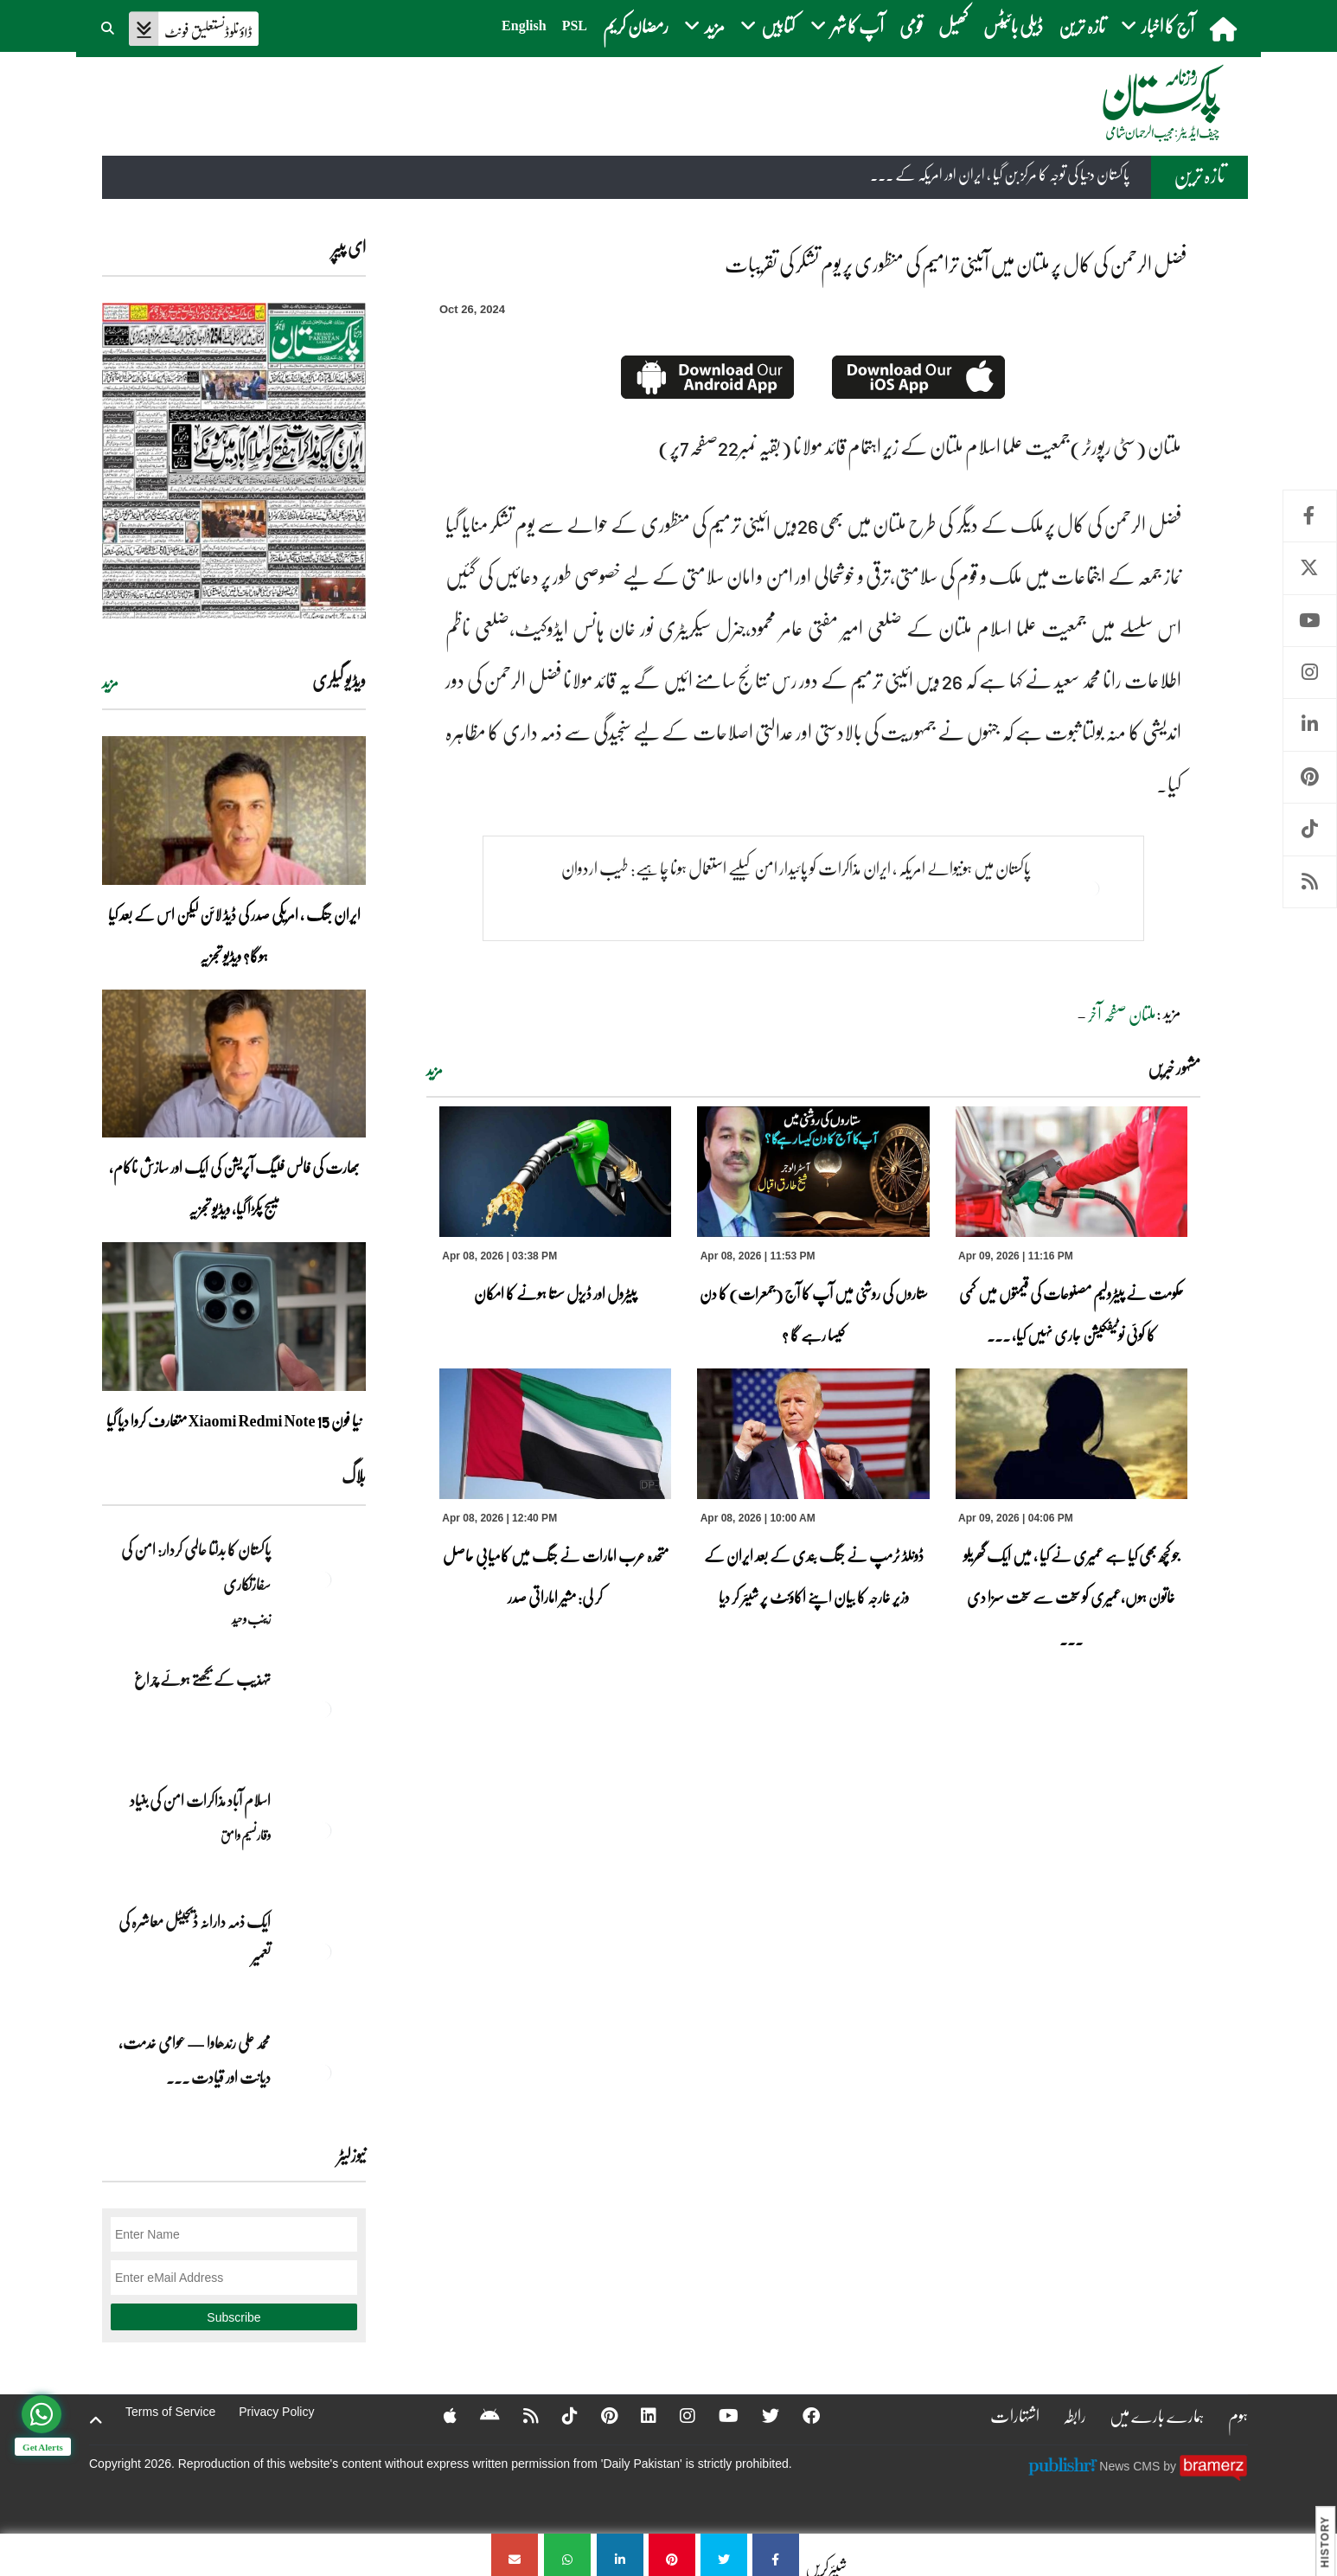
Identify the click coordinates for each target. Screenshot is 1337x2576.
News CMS (1131, 2465)
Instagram (1309, 672)
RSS (1309, 881)
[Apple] (439, 2415)
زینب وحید (251, 1618)
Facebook (1309, 515)
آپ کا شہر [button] (847, 25)
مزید (434, 1070)
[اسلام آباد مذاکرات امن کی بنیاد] (322, 1830)
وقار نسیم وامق (246, 1834)
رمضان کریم (635, 25)
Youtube (1309, 620)
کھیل (953, 25)
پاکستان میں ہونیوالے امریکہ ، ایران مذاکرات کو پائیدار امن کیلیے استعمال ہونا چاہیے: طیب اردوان (796, 867)
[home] (1225, 28)
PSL (574, 25)
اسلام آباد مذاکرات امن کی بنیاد (200, 1800)
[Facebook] (800, 2415)
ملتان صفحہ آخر (1122, 1014)
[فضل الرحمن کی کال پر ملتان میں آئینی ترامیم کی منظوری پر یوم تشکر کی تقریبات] (775, 2555)
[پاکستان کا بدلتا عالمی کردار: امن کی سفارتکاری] (322, 1579)
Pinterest (1309, 777)
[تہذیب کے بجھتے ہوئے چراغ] (322, 1709)
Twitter (1309, 567)
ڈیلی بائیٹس (1013, 25)
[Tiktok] (559, 2415)
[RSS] (520, 2415)
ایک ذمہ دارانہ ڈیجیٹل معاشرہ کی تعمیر (194, 1938)
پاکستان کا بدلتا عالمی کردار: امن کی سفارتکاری (196, 1566)
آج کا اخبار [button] (1157, 25)
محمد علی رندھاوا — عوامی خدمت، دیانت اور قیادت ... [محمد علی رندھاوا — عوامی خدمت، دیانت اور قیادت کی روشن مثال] (194, 2059)
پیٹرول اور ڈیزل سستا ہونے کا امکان (555, 1293)
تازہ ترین (1082, 25)
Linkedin (1309, 724)
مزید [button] (704, 25)
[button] (109, 26)
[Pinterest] (598, 2415)
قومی (911, 25)
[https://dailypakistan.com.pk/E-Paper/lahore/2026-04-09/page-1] (234, 460)
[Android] (478, 2415)
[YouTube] (717, 2415)
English (524, 25)
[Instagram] (676, 2415)
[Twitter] (759, 2415)
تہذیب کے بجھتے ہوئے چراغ (201, 1679)
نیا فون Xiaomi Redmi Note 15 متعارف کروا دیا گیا (234, 1420)
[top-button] (96, 2420)
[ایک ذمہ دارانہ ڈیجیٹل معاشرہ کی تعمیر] (322, 1951)
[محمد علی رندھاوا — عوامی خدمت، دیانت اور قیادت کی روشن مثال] (322, 2072)
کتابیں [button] (767, 25)
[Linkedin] (637, 2415)
